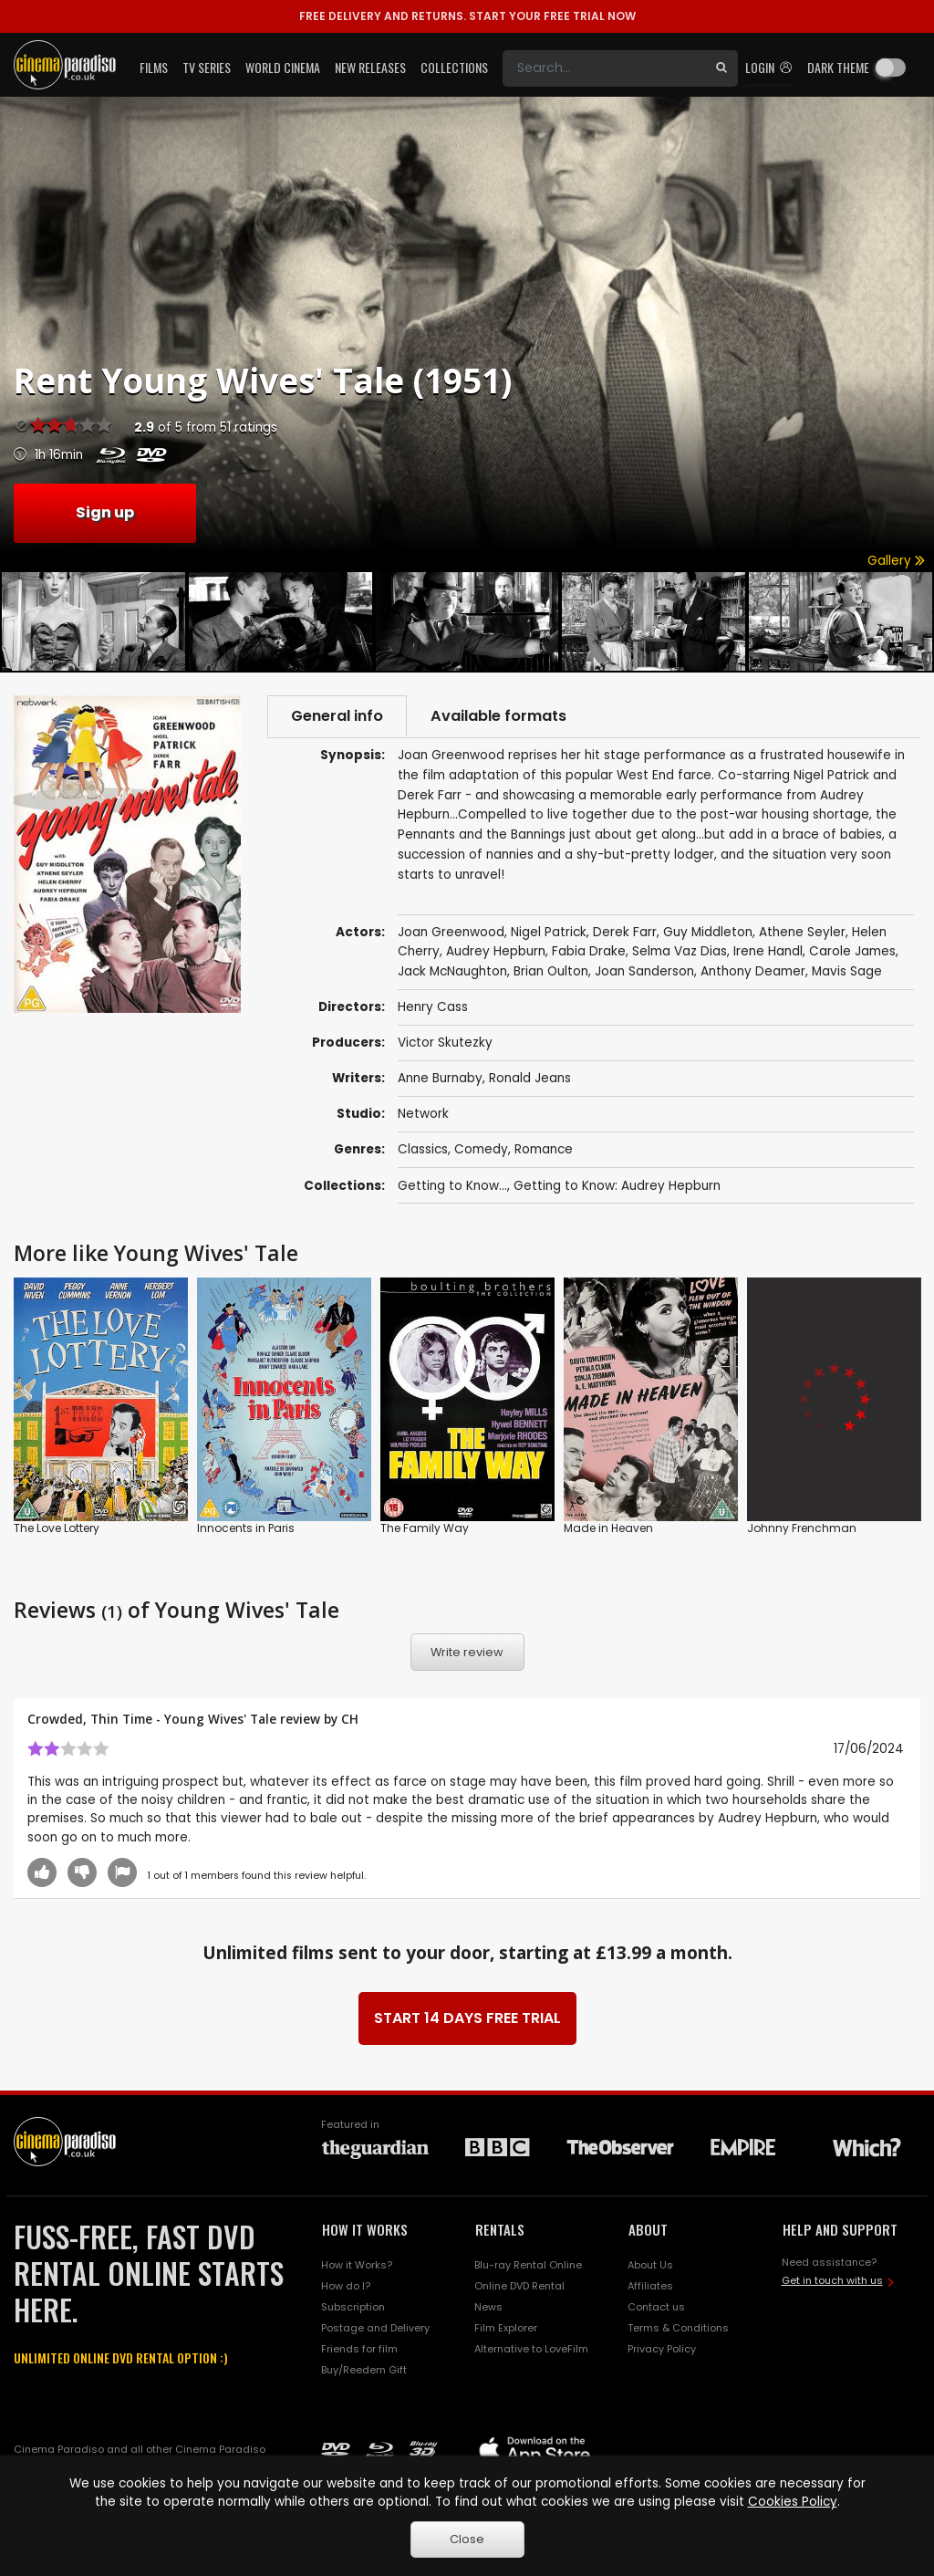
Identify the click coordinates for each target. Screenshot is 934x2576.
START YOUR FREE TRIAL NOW (467, 16)
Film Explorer (505, 2327)
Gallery (896, 560)
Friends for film (359, 2348)
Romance (543, 1149)
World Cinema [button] (282, 67)
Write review (467, 1652)
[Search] (604, 68)
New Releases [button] (370, 67)
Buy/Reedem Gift (364, 2369)
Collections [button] (454, 67)
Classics (423, 1149)
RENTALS (499, 2229)
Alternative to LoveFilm (531, 2348)
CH (349, 1718)
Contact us (656, 2307)
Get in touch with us (832, 2280)
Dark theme (838, 67)
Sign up (105, 512)
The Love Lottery (56, 1528)
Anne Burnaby (440, 1078)
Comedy (481, 1149)
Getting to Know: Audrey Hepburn (617, 1185)
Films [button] (154, 67)
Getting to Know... (452, 1185)
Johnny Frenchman (801, 1528)
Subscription (353, 2307)
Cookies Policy (792, 2501)
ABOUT (648, 2229)
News (488, 2307)
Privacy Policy (662, 2348)
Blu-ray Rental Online (528, 2265)
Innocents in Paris (246, 1528)
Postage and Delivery (375, 2327)
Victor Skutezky (445, 1042)
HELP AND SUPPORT (840, 2229)
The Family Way (424, 1528)
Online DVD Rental (519, 2286)
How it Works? (356, 2265)
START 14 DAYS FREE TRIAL (467, 2018)
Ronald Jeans (530, 1078)
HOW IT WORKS (365, 2229)
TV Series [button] (206, 67)
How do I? (345, 2286)
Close (467, 2539)
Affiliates (650, 2286)
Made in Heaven (608, 1528)
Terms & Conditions (678, 2327)
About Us (650, 2265)
